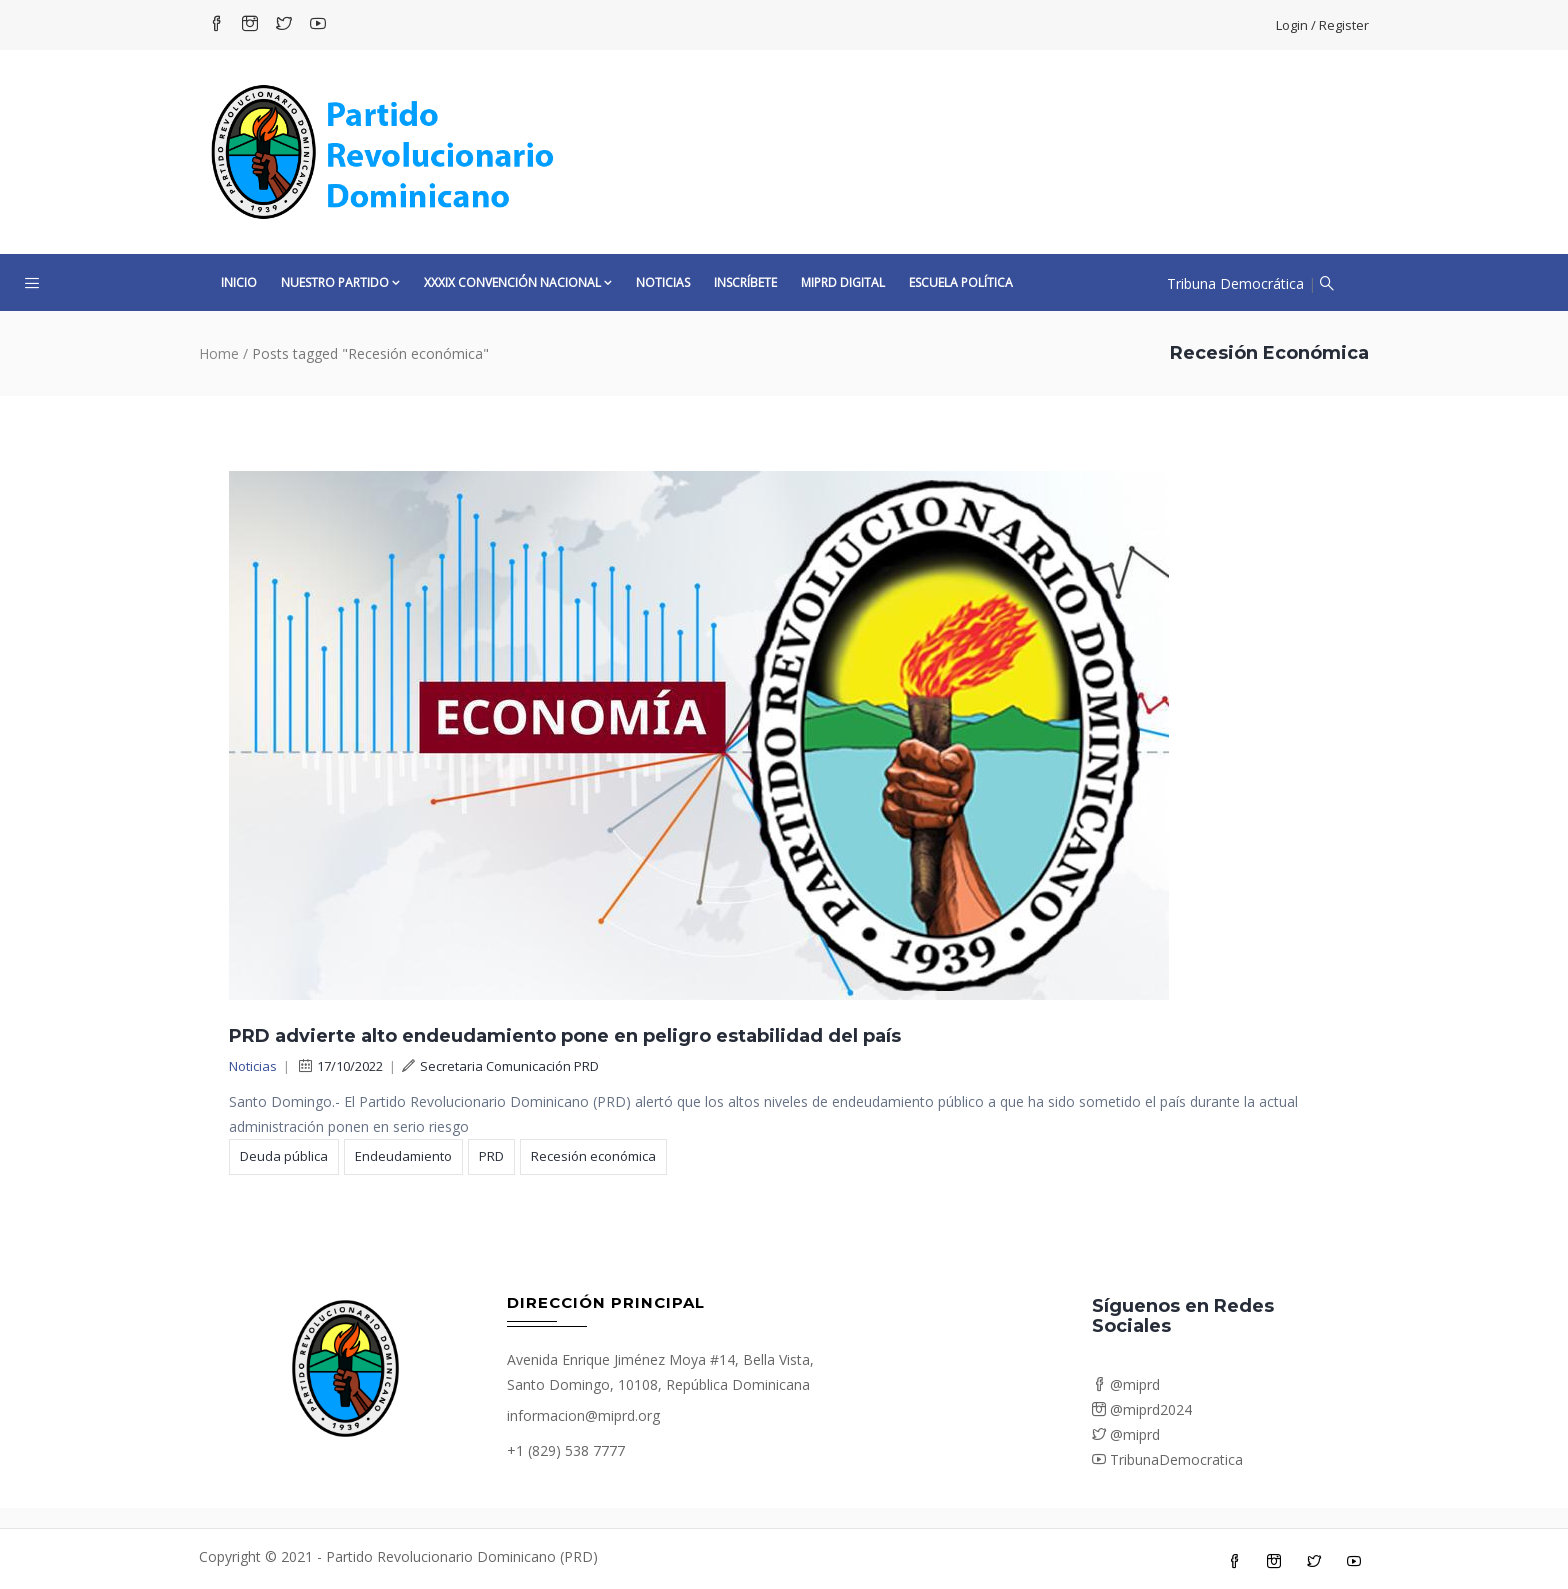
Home (219, 353)
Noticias (663, 282)
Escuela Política (961, 282)
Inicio (239, 282)
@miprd (1126, 1384)
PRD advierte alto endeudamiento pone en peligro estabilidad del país (565, 1036)
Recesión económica (593, 1156)
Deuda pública (284, 1156)
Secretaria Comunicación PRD (500, 1066)
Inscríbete (745, 282)
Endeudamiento (403, 1156)
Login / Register (1322, 25)
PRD (491, 1156)
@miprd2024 (1142, 1409)
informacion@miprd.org (583, 1415)
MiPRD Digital (843, 282)
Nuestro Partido (340, 282)
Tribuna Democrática (1235, 283)
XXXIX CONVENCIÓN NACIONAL (518, 282)
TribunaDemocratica (1167, 1459)
